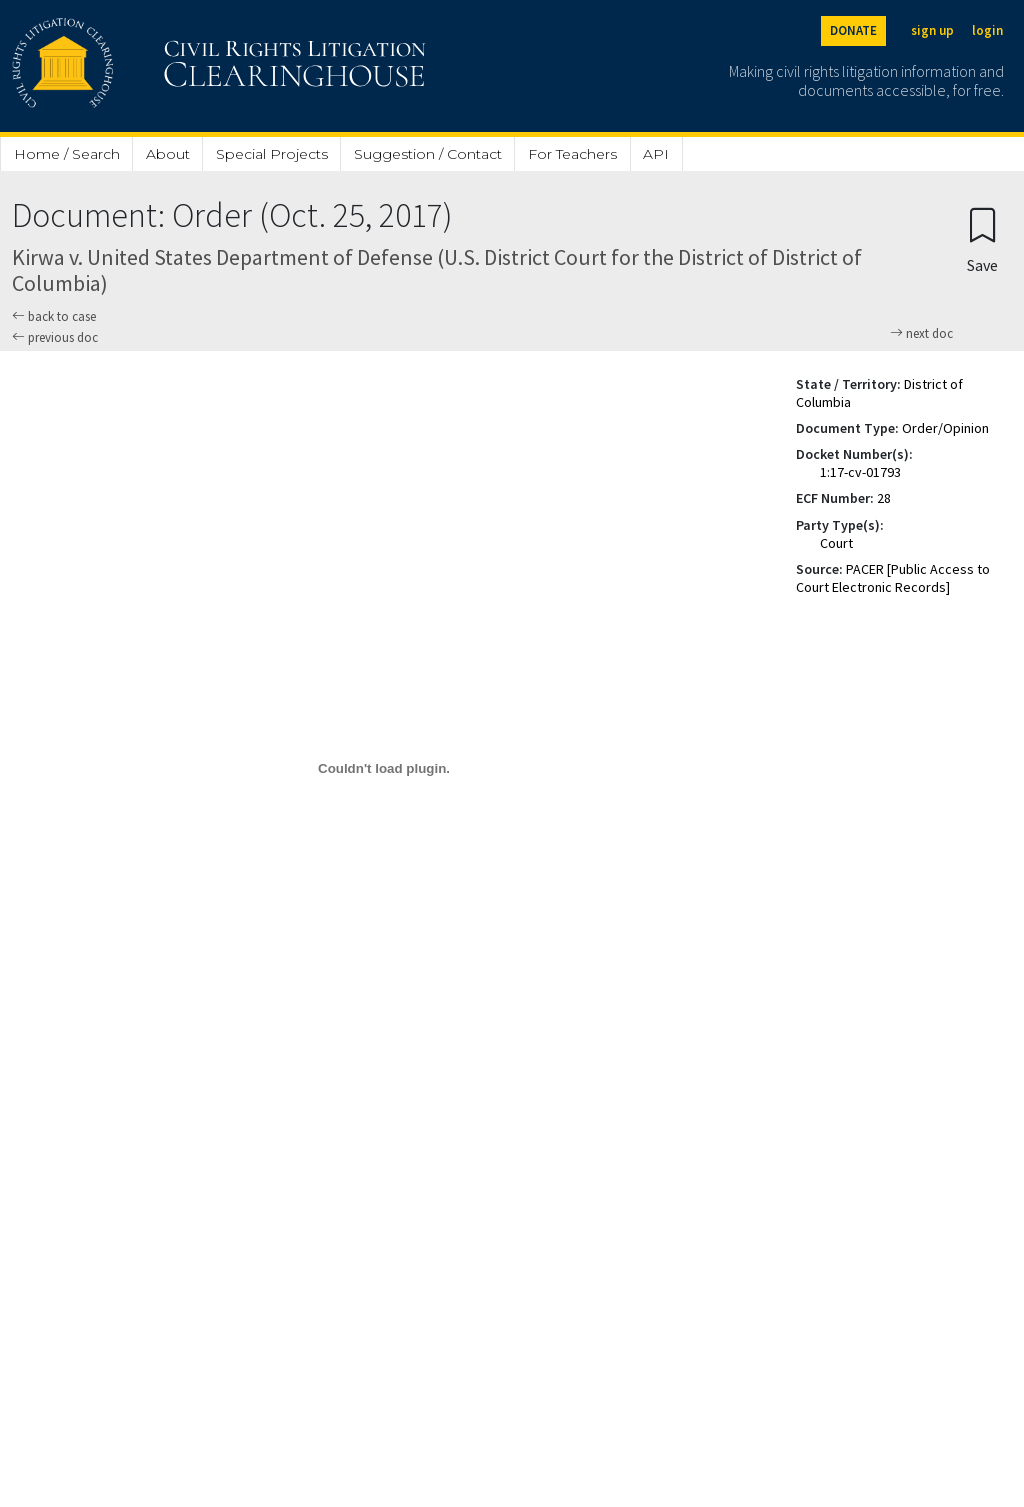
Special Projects (272, 154)
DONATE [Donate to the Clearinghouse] (853, 30)
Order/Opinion (945, 428)
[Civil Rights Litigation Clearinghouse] (162, 66)
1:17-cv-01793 (860, 472)
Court (836, 543)
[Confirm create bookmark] (982, 239)
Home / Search (67, 154)
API (656, 154)
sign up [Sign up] (932, 30)
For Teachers (572, 154)
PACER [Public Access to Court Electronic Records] (893, 578)
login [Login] (987, 30)
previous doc (55, 337)
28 (884, 498)
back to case (54, 316)
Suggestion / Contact (428, 154)
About (168, 154)
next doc (921, 334)
